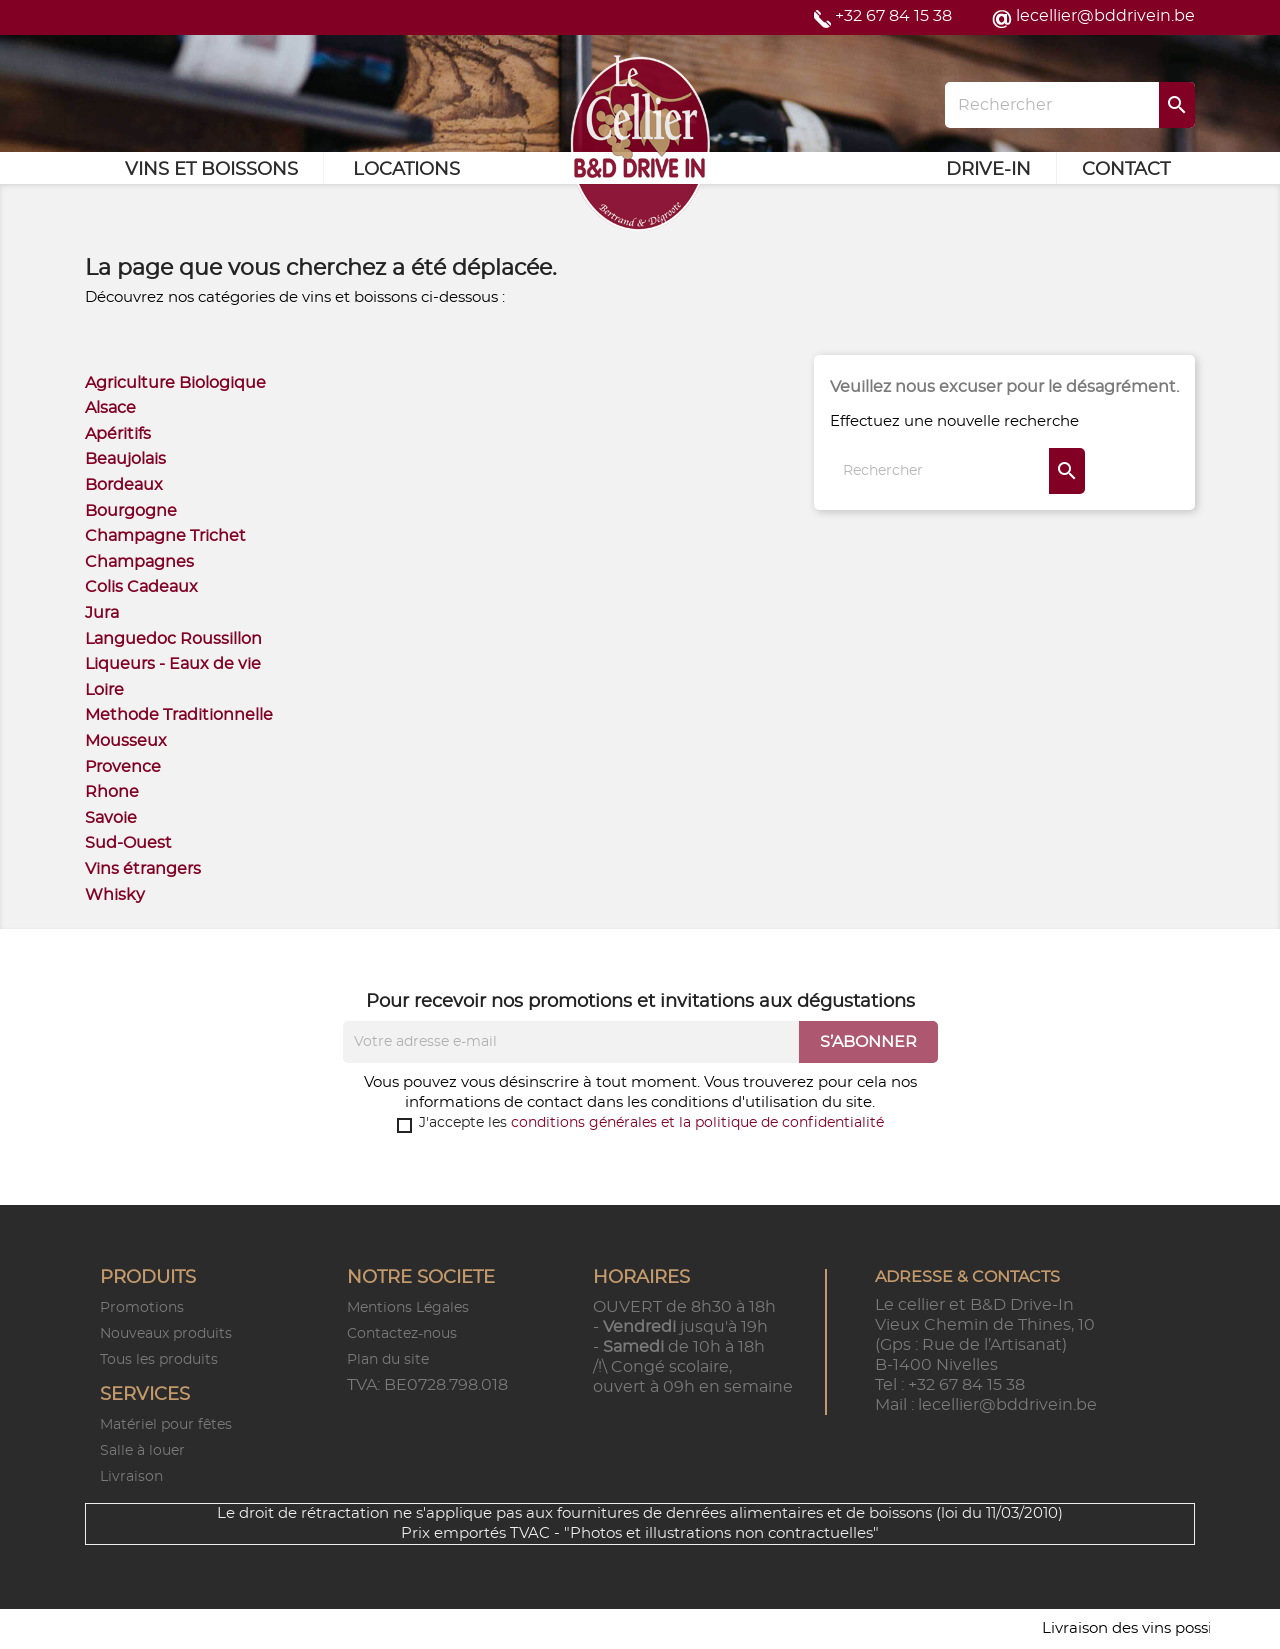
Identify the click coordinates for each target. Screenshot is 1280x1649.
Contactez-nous (402, 1334)
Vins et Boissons (211, 170)
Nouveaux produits (166, 1334)
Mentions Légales (408, 1308)
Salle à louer (142, 1451)
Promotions (142, 1308)
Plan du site (388, 1360)
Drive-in (988, 170)
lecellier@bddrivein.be (1105, 16)
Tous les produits (159, 1360)
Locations (406, 170)
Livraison (131, 1477)
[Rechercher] (1070, 105)
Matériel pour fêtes (166, 1425)
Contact (1126, 170)
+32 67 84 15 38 (893, 16)
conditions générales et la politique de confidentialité (697, 1123)
